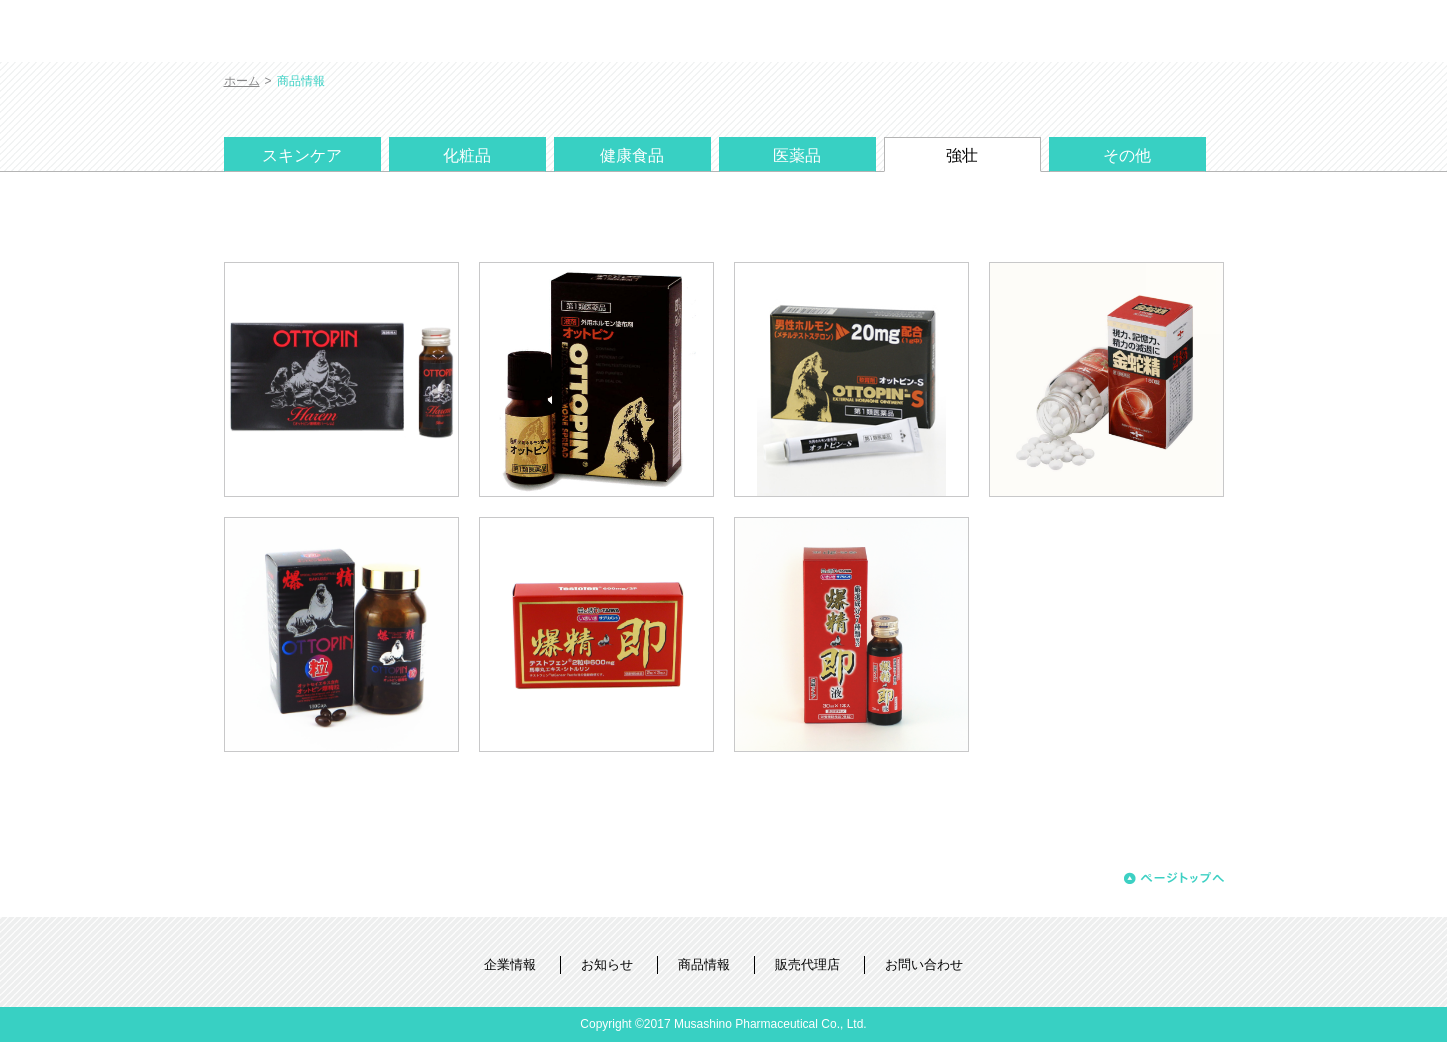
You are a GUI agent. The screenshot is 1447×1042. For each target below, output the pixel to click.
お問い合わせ (924, 964)
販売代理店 (807, 964)
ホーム (242, 81)
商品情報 (704, 964)
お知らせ (607, 964)
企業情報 (510, 964)
